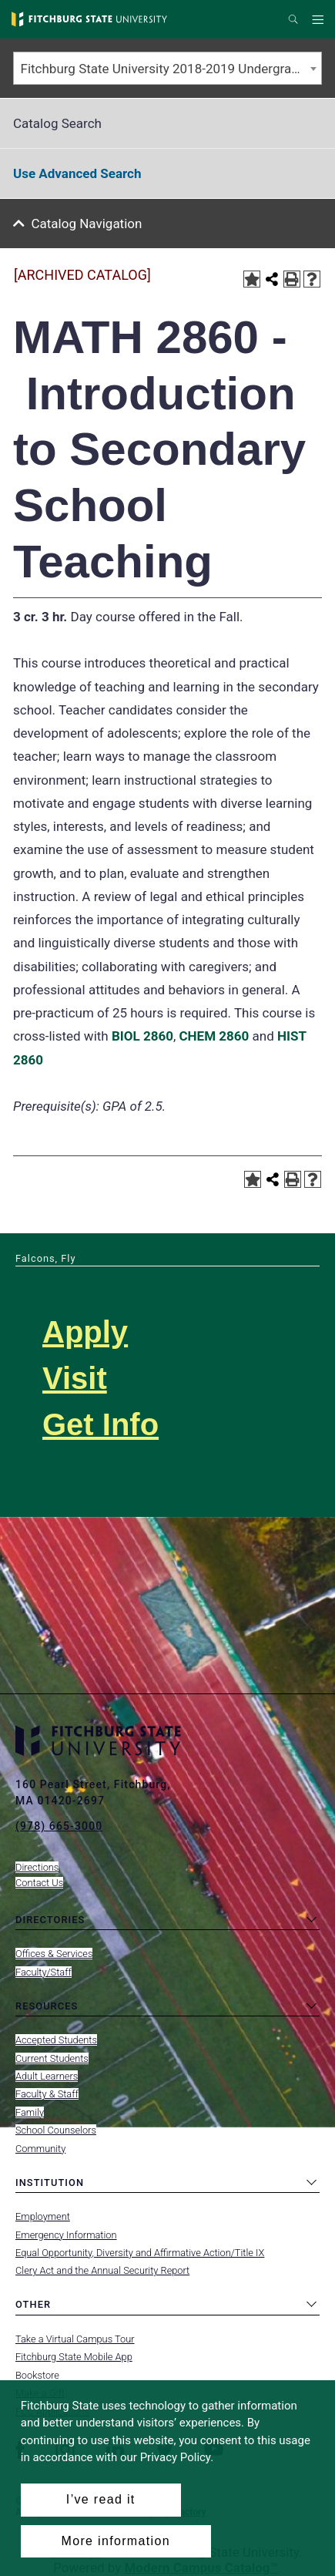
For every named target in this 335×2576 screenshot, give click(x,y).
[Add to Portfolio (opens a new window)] (251, 279)
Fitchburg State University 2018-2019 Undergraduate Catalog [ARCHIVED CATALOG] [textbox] (171, 68)
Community (40, 2148)
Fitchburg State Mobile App (73, 2356)
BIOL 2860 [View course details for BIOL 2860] (142, 1036)
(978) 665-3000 (58, 1826)
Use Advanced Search (77, 173)
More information (116, 2540)
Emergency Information (66, 2235)
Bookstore (37, 2375)
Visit (74, 1378)
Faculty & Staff (47, 2094)
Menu (320, 20)
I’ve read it (101, 2499)
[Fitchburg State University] (89, 19)
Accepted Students (56, 2040)
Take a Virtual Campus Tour (75, 2339)
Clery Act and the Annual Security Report (102, 2270)
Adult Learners (46, 2076)
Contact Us (39, 1882)
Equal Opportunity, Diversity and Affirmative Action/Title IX (139, 2252)
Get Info (100, 1424)
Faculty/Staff (43, 1972)
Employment (42, 2216)
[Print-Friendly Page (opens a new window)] (291, 279)
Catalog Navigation (87, 223)
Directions (37, 1867)
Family (29, 2112)
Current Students (52, 2058)
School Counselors (55, 2130)
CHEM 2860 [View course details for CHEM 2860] (214, 1036)
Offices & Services (53, 1953)
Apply (85, 1332)
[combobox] (167, 68)
